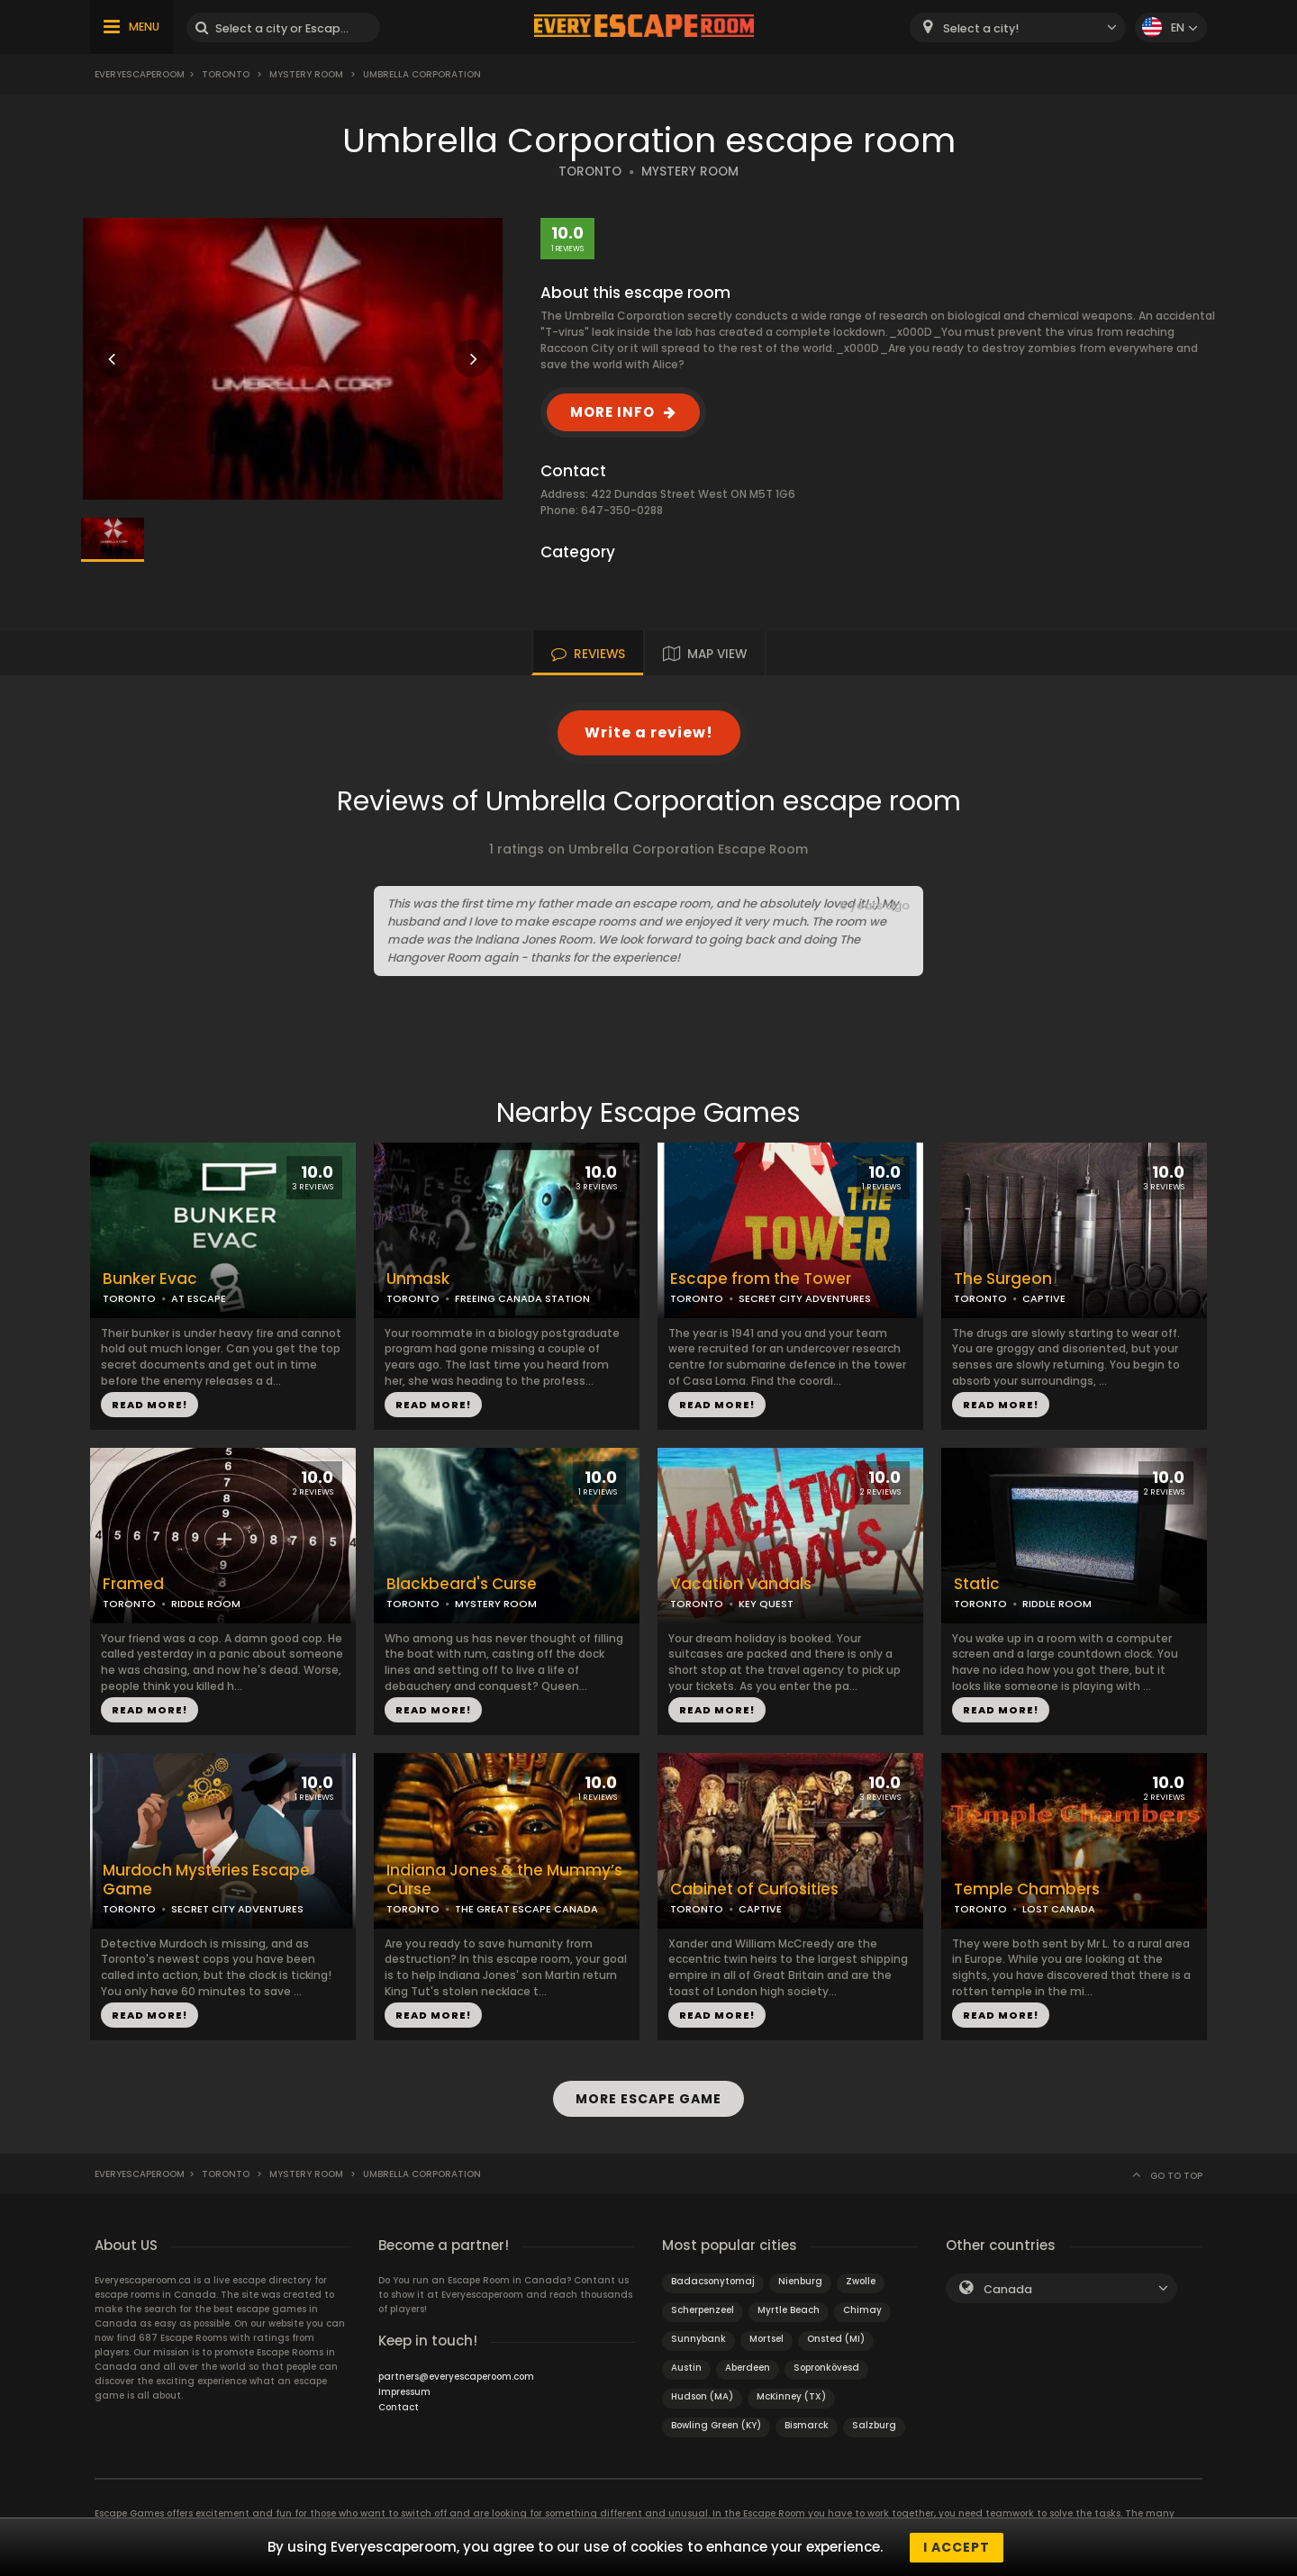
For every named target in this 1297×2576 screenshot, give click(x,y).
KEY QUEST (766, 1603)
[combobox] (1018, 27)
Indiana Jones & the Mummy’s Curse (504, 1880)
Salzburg (874, 2424)
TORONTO (589, 171)
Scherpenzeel (702, 2309)
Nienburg (800, 2280)
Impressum (404, 2391)
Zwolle (860, 2280)
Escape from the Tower (760, 1279)
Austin (686, 2366)
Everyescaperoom (140, 74)
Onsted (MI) (836, 2338)
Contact (398, 2406)
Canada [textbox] (1008, 2288)
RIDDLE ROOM (205, 1603)
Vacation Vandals (741, 1584)
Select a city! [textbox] (981, 28)
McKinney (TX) (791, 2395)
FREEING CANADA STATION (522, 1298)
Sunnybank (698, 2338)
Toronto (225, 74)
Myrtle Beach (788, 2309)
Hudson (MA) (702, 2395)
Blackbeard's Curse (461, 1584)
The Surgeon (1003, 1279)
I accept (956, 2547)
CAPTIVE (1044, 1298)
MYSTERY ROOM (690, 171)
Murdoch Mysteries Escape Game (206, 1880)
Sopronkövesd (826, 2366)
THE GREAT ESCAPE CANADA (526, 1909)
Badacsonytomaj (713, 2280)
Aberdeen (747, 2366)
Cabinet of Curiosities (754, 1889)
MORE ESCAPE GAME (648, 2099)
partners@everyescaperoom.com (456, 2375)
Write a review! (649, 732)
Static (977, 1584)
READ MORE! (149, 1404)
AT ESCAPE (198, 1298)
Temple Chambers (1027, 1889)
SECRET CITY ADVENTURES (805, 1298)
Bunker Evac (150, 1279)
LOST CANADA (1058, 1909)
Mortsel (766, 2338)
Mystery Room (306, 74)
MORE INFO (612, 411)
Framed (133, 1584)
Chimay (862, 2309)
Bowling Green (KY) (716, 2424)
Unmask (417, 1279)
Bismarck (807, 2424)
